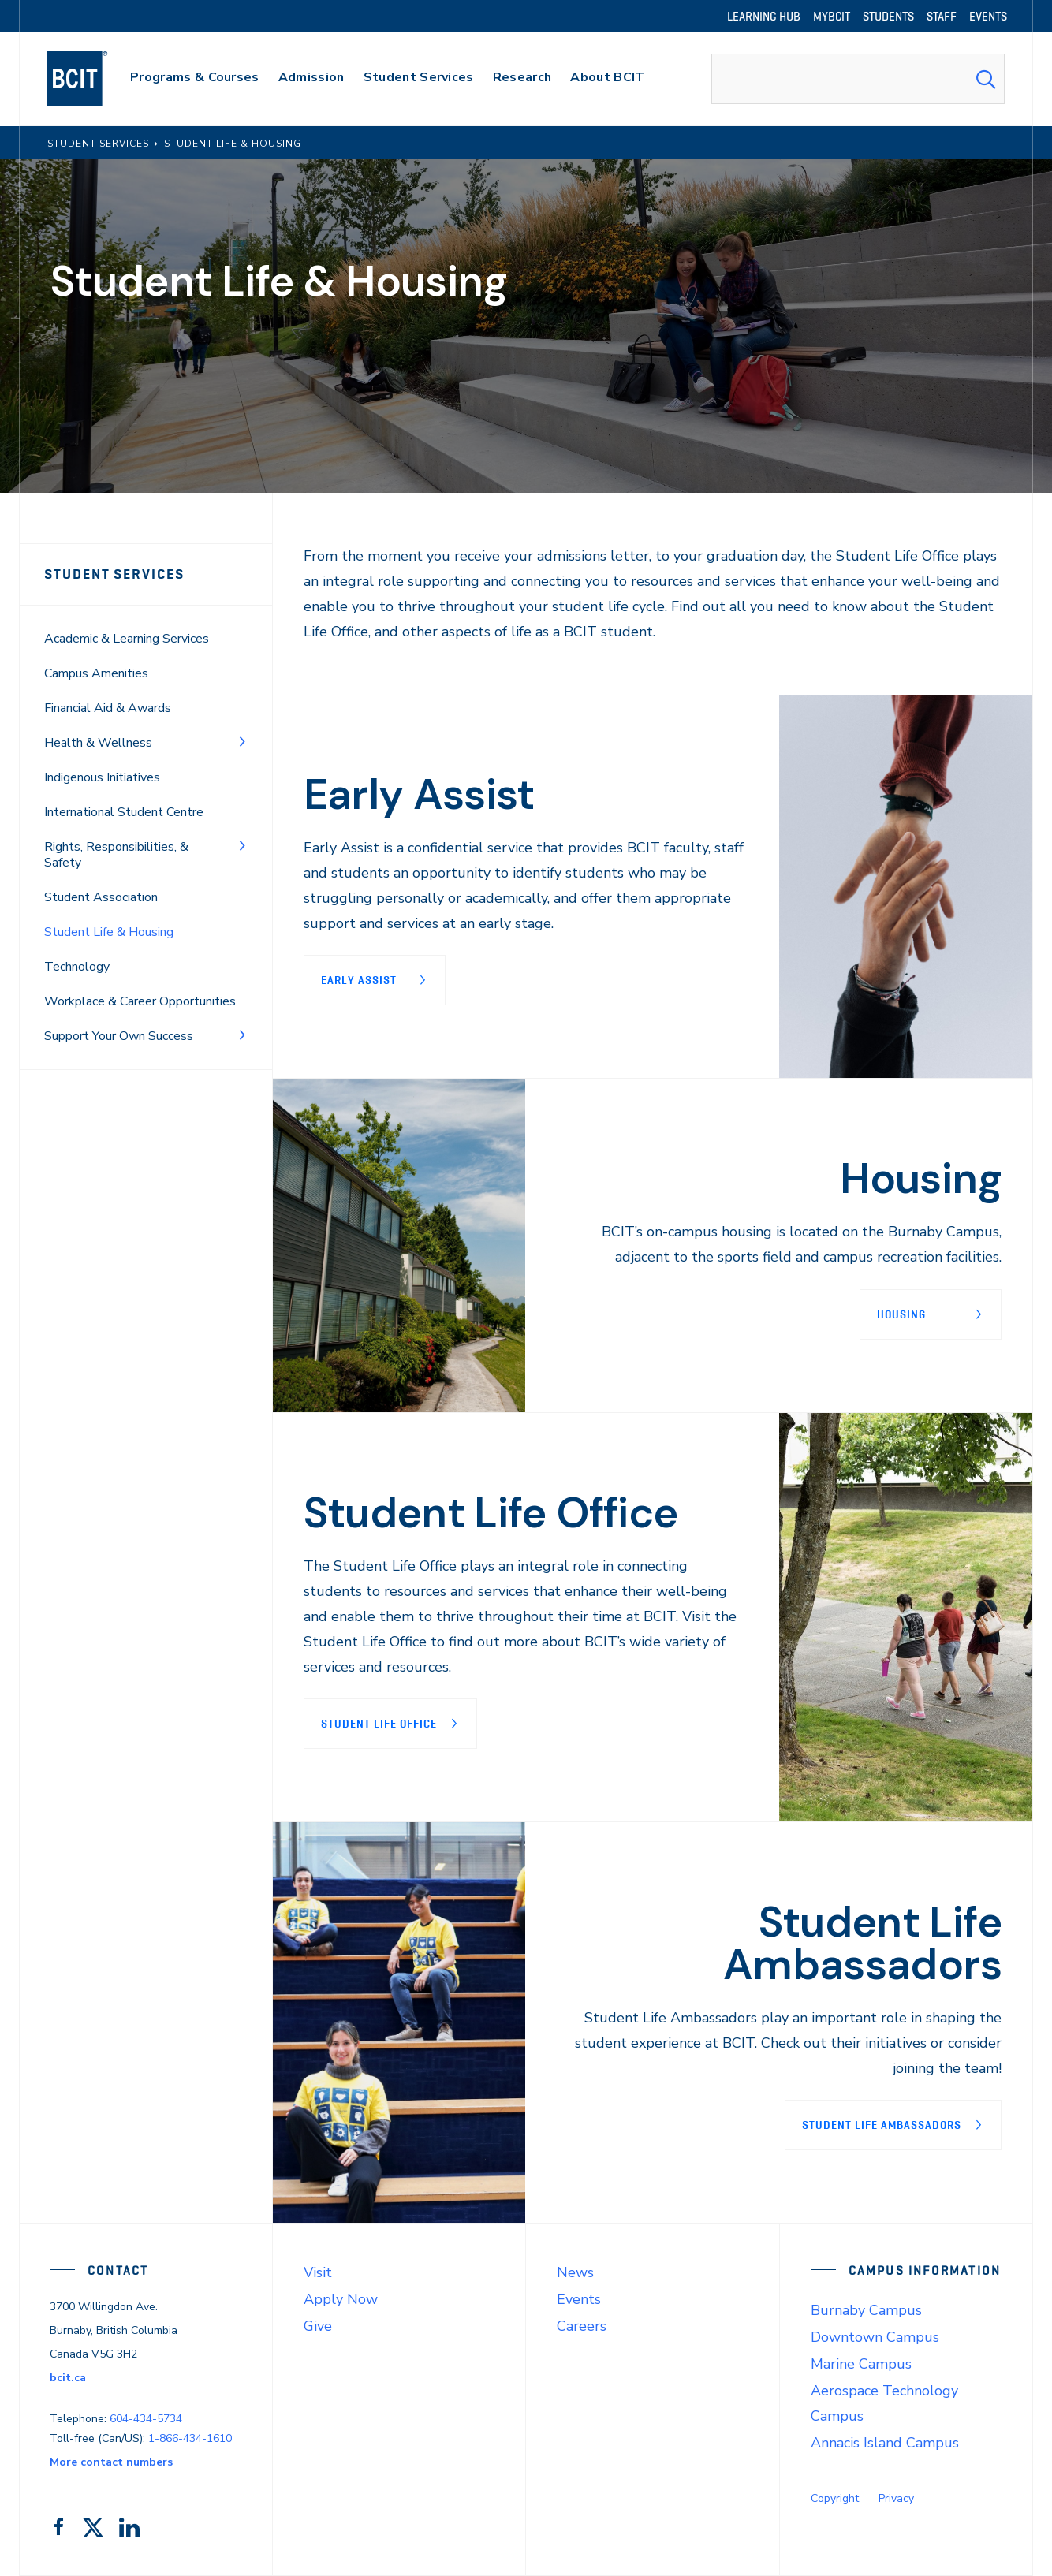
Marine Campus (861, 2363)
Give (318, 2326)
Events (579, 2299)
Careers (581, 2326)
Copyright (835, 2498)
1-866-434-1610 (190, 2438)
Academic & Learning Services (126, 638)
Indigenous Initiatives (102, 777)
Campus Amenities (96, 673)
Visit (318, 2272)
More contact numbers (111, 2462)
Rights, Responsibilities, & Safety (116, 854)
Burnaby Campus (866, 2310)
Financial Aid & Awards (107, 708)
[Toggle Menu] (242, 741)
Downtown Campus (875, 2337)
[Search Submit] (986, 79)
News (575, 2272)
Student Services (114, 574)
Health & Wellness (98, 742)
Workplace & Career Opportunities (140, 1001)
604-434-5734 (146, 2418)
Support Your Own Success (118, 1036)
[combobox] (858, 79)
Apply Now (341, 2299)
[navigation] (92, 79)
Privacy (896, 2498)
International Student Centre (123, 812)
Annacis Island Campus (885, 2442)
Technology (77, 966)
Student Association (101, 897)
